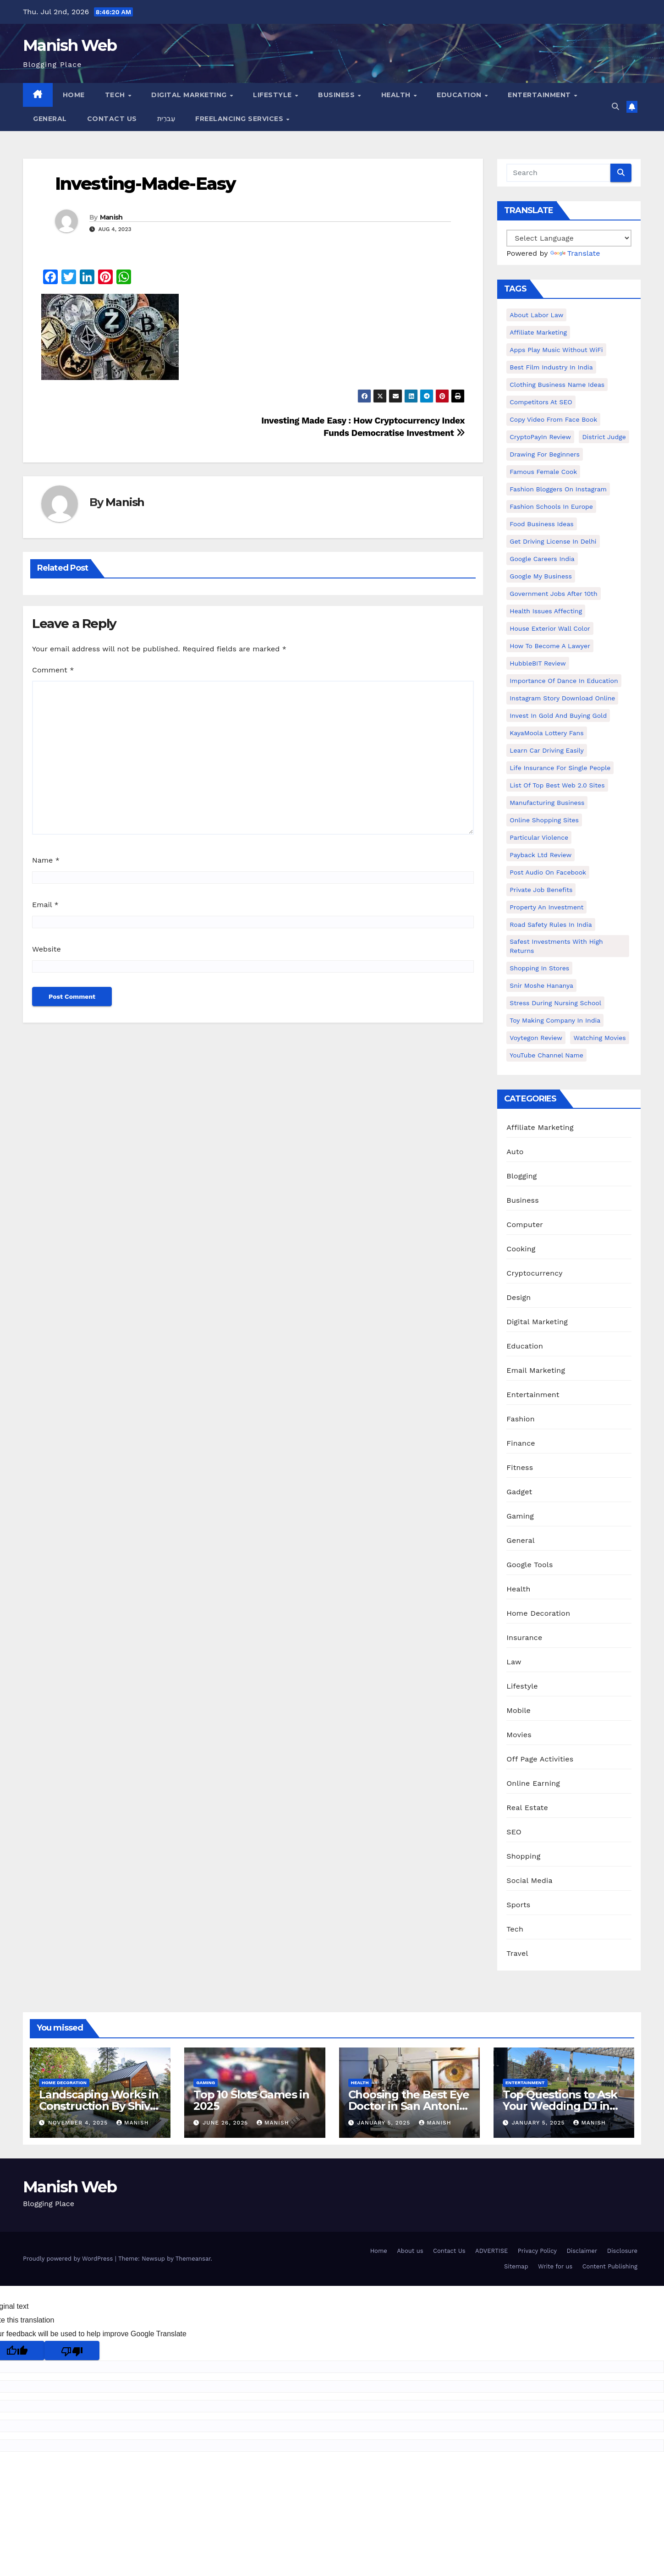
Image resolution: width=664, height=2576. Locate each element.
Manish (111, 217)
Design (518, 1297)
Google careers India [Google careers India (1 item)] (542, 558)
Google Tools (529, 1564)
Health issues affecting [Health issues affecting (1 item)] (546, 611)
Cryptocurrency (534, 1273)
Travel (517, 1953)
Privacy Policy (537, 2250)
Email (45, 904)
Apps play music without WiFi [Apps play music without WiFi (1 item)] (556, 349)
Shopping (523, 1856)
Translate (575, 253)
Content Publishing (609, 2266)
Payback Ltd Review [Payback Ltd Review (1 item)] (540, 855)
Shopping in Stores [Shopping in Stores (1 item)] (539, 968)
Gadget (519, 1491)
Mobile (518, 1710)
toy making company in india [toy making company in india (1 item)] (555, 1020)
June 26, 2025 (226, 2122)
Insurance (524, 1637)
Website (46, 949)
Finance (520, 1443)
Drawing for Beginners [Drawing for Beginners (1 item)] (545, 454)
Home (74, 95)
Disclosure (622, 2250)
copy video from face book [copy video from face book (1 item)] (553, 419)
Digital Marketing (190, 95)
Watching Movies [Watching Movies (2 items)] (599, 1037)
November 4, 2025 (79, 2122)
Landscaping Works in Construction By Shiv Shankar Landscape (99, 2106)
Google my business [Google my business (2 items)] (541, 576)
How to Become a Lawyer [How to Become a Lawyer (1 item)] (550, 646)
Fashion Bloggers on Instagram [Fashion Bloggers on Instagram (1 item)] (558, 489)
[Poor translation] (71, 2350)
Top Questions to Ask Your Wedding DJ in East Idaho (560, 2106)
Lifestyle (273, 95)
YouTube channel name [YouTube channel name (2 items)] (546, 1055)
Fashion (520, 1419)
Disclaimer (581, 2250)
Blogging (521, 1176)
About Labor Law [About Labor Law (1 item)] (536, 315)
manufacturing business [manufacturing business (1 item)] (547, 802)
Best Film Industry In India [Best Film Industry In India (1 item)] (551, 367)
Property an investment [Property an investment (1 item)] (546, 907)
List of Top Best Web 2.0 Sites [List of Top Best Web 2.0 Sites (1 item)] (557, 785)
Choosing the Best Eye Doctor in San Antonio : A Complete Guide (408, 2106)
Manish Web (69, 45)
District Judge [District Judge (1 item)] (604, 436)
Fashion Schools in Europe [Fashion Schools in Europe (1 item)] (551, 506)
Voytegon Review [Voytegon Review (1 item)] (536, 1037)
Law (513, 1661)
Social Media (529, 1880)
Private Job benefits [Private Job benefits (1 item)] (541, 889)
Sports (518, 1904)
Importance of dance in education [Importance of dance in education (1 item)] (564, 680)
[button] (615, 106)
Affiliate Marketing (539, 1127)
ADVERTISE (491, 2250)
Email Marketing (535, 1370)
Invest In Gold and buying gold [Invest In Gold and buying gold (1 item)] (558, 715)
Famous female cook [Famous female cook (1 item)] (543, 471)
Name (46, 860)
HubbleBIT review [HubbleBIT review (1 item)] (537, 663)
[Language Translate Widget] (568, 238)
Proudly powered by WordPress (69, 2258)
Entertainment (540, 95)
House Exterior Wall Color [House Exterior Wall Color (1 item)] (550, 628)
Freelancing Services (240, 119)
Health (397, 95)
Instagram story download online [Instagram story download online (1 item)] (562, 698)
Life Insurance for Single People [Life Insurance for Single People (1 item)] (560, 767)
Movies (519, 1734)
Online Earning (533, 1783)
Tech (116, 95)
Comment (53, 670)
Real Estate (527, 1807)
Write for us (555, 2266)
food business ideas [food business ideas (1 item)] (541, 524)
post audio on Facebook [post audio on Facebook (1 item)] (548, 872)
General (50, 119)
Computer (524, 1224)
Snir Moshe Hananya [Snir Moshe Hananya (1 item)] (541, 985)
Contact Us (112, 119)
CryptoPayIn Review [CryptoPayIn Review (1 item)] (540, 436)
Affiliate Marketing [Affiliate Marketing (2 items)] (538, 332)
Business (337, 95)
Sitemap (516, 2266)
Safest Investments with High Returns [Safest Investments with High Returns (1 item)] (556, 946)
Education (460, 95)
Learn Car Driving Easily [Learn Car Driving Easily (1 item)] (546, 750)
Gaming (520, 1516)
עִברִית (166, 119)
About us (410, 2250)
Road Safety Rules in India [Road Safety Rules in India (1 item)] (551, 924)
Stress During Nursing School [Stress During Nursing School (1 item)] (555, 1003)
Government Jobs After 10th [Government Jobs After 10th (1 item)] (553, 593)
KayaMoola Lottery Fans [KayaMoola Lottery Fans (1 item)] (546, 733)
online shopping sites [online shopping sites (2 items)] (544, 820)
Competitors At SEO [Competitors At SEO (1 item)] (541, 402)
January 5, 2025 (384, 2122)
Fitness (519, 1467)
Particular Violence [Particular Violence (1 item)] (539, 837)
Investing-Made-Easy (145, 183)
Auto (514, 1151)
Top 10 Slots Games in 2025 (251, 2100)
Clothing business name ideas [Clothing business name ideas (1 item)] (557, 384)
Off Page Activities (539, 1759)
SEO (513, 1831)
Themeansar (193, 2258)
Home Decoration (538, 1613)
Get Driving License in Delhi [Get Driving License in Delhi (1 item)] (553, 541)
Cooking (520, 1248)
